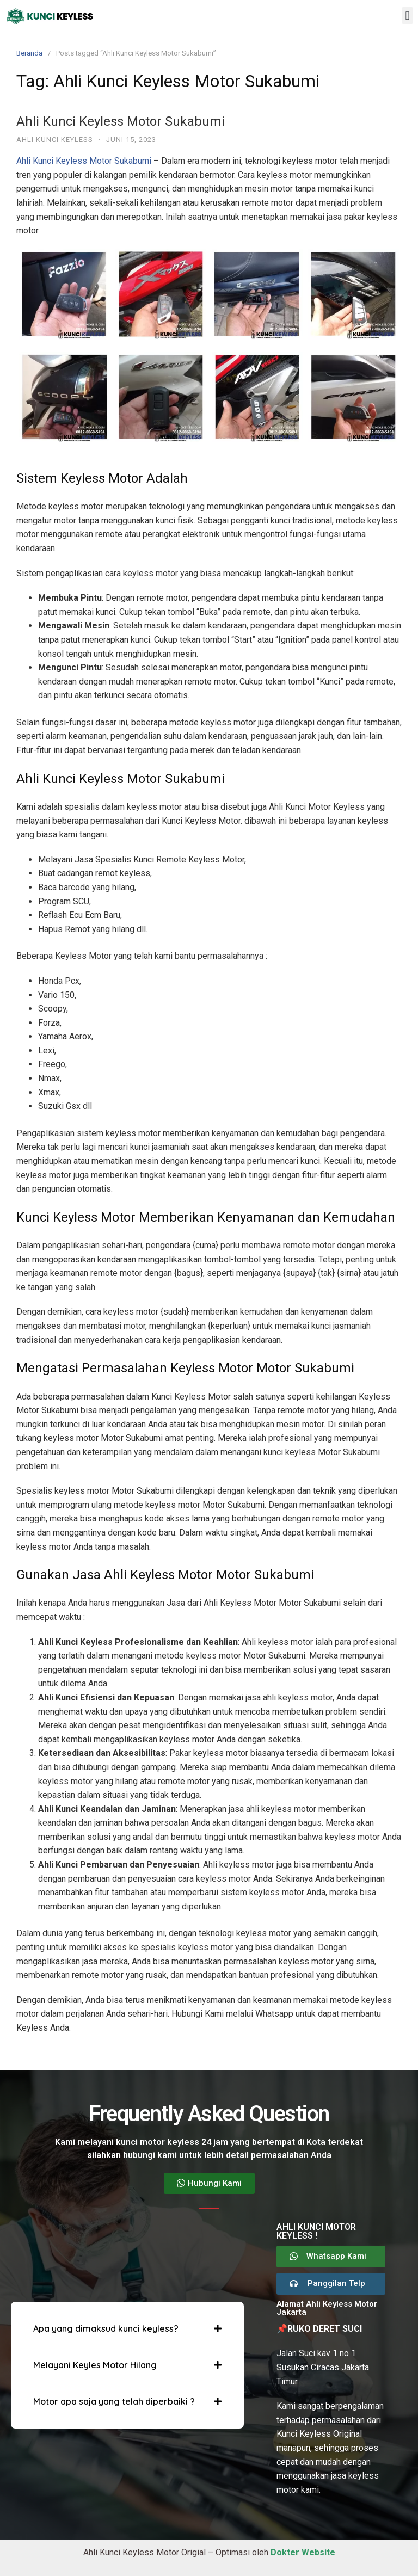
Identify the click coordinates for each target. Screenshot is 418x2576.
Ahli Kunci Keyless (54, 139)
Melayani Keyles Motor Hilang (95, 2364)
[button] (407, 15)
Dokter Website (303, 2552)
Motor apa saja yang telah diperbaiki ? (114, 2401)
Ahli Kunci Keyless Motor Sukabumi (120, 121)
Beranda (29, 53)
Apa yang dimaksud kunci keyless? (106, 2328)
